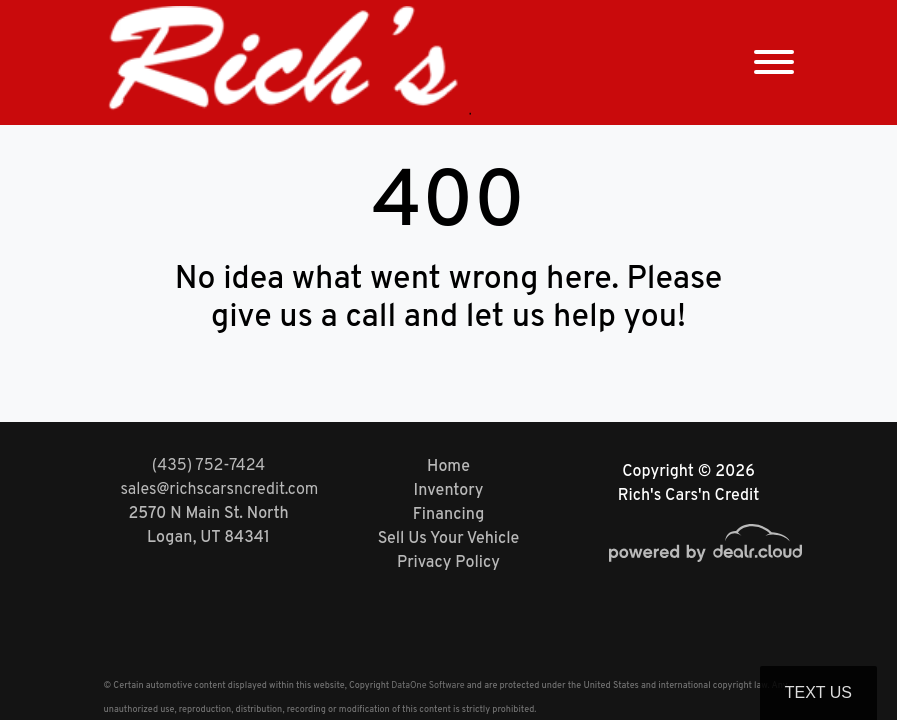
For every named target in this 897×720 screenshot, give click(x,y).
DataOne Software (427, 685)
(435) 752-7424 (208, 466)
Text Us (818, 692)
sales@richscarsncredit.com (220, 490)
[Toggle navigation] (774, 62)
